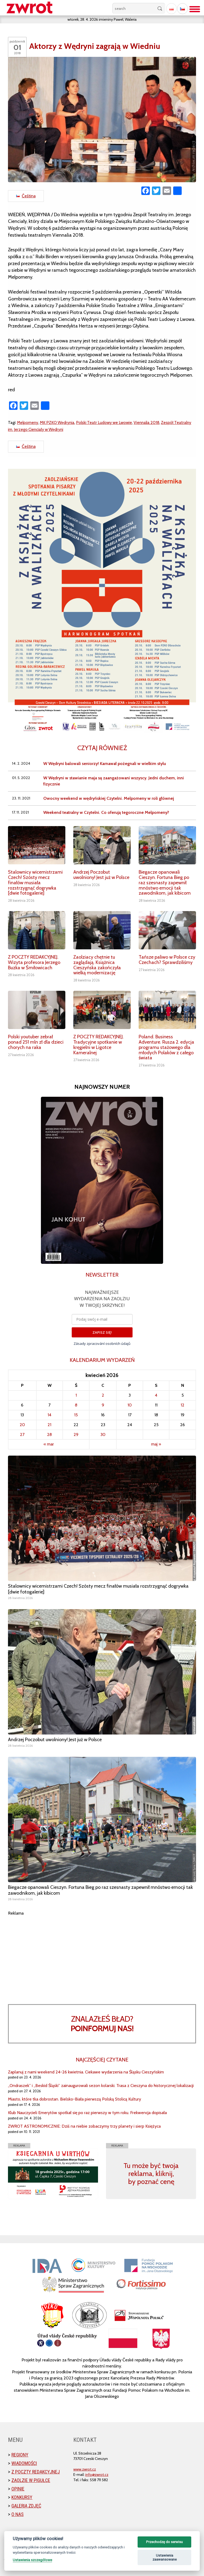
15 (76, 1414)
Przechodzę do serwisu (164, 2542)
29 (76, 1434)
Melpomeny (27, 422)
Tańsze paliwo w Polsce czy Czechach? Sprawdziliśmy (167, 959)
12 (182, 1405)
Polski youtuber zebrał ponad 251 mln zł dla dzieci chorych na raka (35, 1042)
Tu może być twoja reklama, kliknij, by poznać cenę (151, 2173)
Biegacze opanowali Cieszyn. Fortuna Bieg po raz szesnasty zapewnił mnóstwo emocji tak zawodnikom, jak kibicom (165, 882)
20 (22, 1424)
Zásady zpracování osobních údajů (102, 1343)
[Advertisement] (102, 1953)
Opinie (17, 2489)
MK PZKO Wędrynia (57, 422)
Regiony (19, 2455)
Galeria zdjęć (26, 2506)
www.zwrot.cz (84, 2469)
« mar (49, 1444)
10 (130, 1405)
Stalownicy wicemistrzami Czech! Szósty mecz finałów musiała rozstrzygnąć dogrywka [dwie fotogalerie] (35, 882)
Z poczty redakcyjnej (35, 2472)
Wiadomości (24, 2463)
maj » (156, 1444)
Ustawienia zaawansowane (164, 2557)
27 (22, 1434)
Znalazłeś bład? (102, 2023)
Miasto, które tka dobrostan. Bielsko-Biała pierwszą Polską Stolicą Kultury (74, 2099)
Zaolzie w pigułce (30, 2480)
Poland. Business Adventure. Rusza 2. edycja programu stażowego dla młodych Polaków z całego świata (166, 1047)
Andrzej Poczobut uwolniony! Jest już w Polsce (101, 874)
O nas (17, 2514)
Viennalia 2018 (146, 422)
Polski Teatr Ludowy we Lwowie (104, 422)
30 (102, 1434)
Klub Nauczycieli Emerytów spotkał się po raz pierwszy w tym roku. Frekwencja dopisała (87, 2112)
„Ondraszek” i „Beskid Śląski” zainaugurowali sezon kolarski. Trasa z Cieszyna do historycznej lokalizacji (101, 2085)
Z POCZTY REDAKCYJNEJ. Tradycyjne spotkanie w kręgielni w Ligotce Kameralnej (98, 1044)
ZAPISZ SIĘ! (102, 1332)
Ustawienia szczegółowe (32, 2560)
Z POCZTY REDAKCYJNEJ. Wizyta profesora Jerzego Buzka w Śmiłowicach (34, 962)
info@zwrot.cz (96, 2474)
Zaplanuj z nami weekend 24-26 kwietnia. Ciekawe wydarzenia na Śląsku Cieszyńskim (86, 2072)
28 (49, 1434)
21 (49, 1424)
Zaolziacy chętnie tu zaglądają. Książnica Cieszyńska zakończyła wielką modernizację (97, 965)
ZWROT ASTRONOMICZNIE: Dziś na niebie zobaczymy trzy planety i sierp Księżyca (84, 2126)
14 (49, 1414)
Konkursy (21, 2497)
